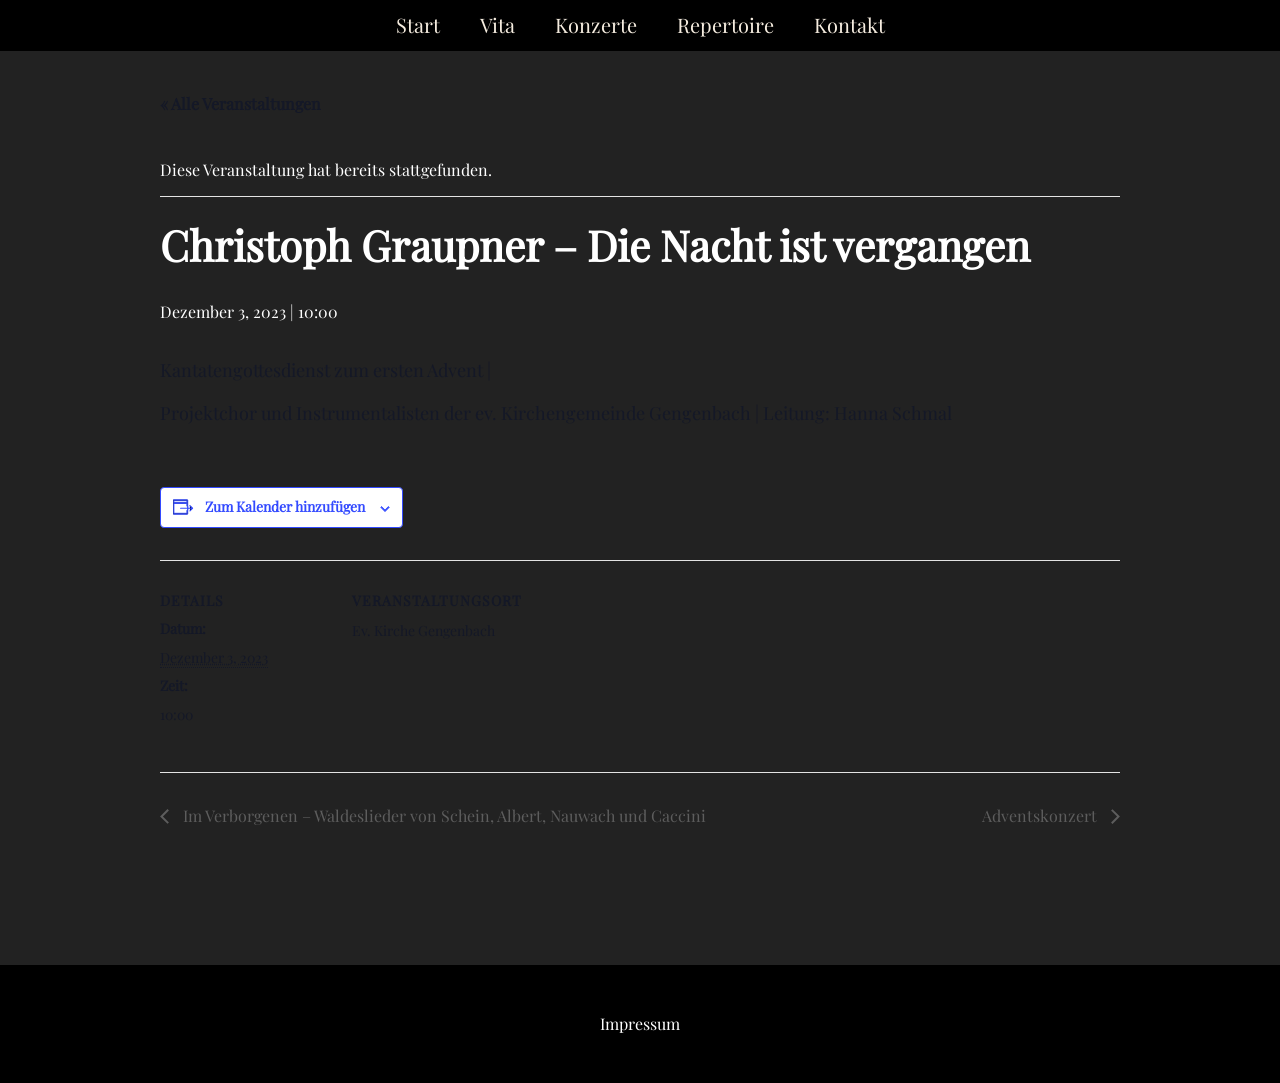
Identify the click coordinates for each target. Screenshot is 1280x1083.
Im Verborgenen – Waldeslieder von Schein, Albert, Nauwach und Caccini (442, 815)
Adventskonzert (1041, 815)
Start (418, 24)
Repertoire (725, 24)
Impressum (640, 1023)
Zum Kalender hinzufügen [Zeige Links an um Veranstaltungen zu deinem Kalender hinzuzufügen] (285, 506)
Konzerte (596, 24)
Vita (497, 24)
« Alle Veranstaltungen (240, 103)
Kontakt (849, 24)
